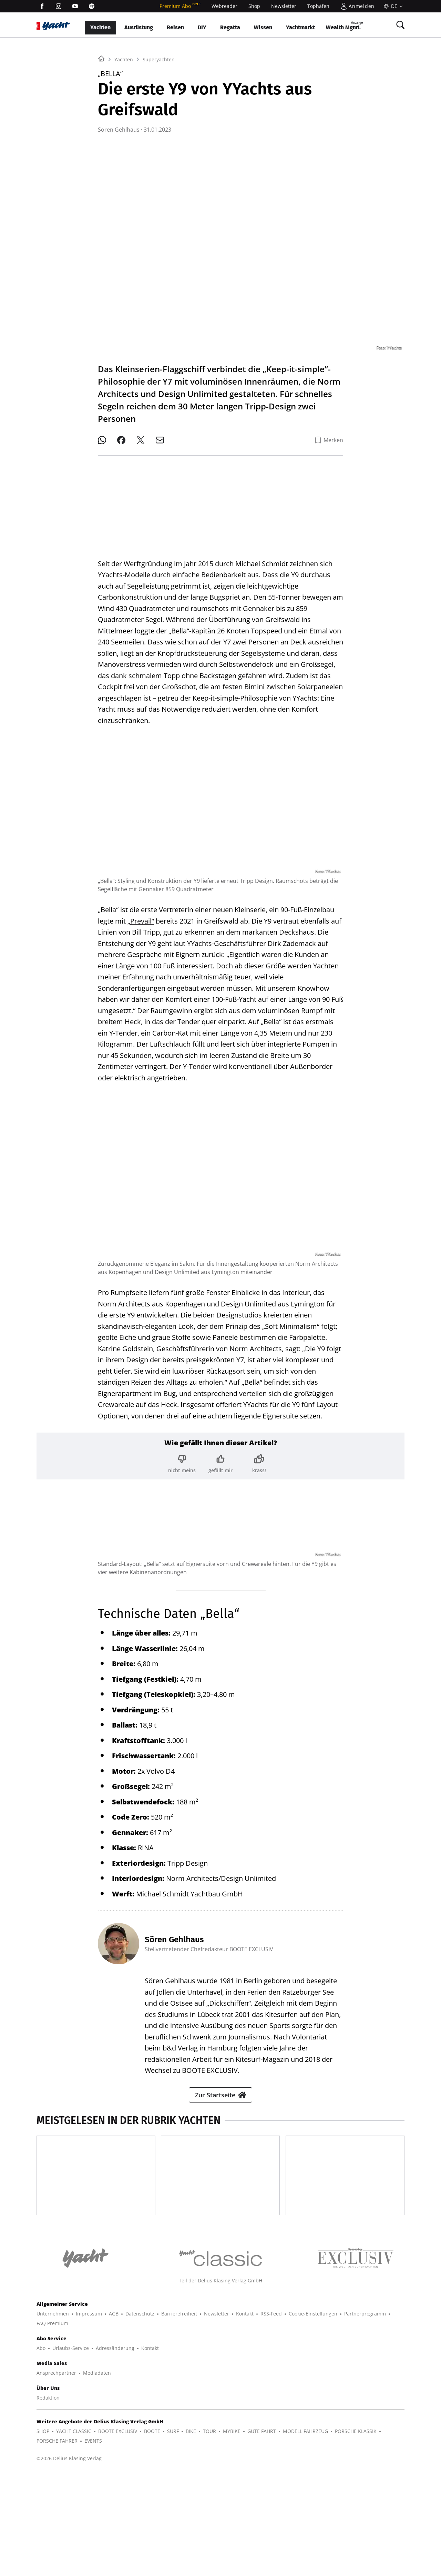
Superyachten (159, 145)
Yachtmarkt (300, 27)
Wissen (263, 27)
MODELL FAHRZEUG (305, 2534)
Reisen (175, 27)
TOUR (209, 2534)
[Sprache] (392, 6)
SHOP (43, 2534)
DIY (202, 27)
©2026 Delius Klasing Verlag (69, 2561)
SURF (173, 2534)
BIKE (191, 2534)
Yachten (100, 27)
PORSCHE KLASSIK (356, 2534)
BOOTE (152, 2534)
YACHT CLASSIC (73, 2534)
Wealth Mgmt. (344, 25)
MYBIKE (231, 2534)
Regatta (230, 27)
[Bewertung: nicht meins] (181, 1458)
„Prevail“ (140, 915)
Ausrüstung (138, 27)
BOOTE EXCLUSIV (117, 2534)
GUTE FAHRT (261, 2534)
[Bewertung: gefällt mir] (220, 1458)
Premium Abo (180, 6)
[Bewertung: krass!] (259, 1458)
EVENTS (93, 2543)
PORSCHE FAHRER (57, 2543)
